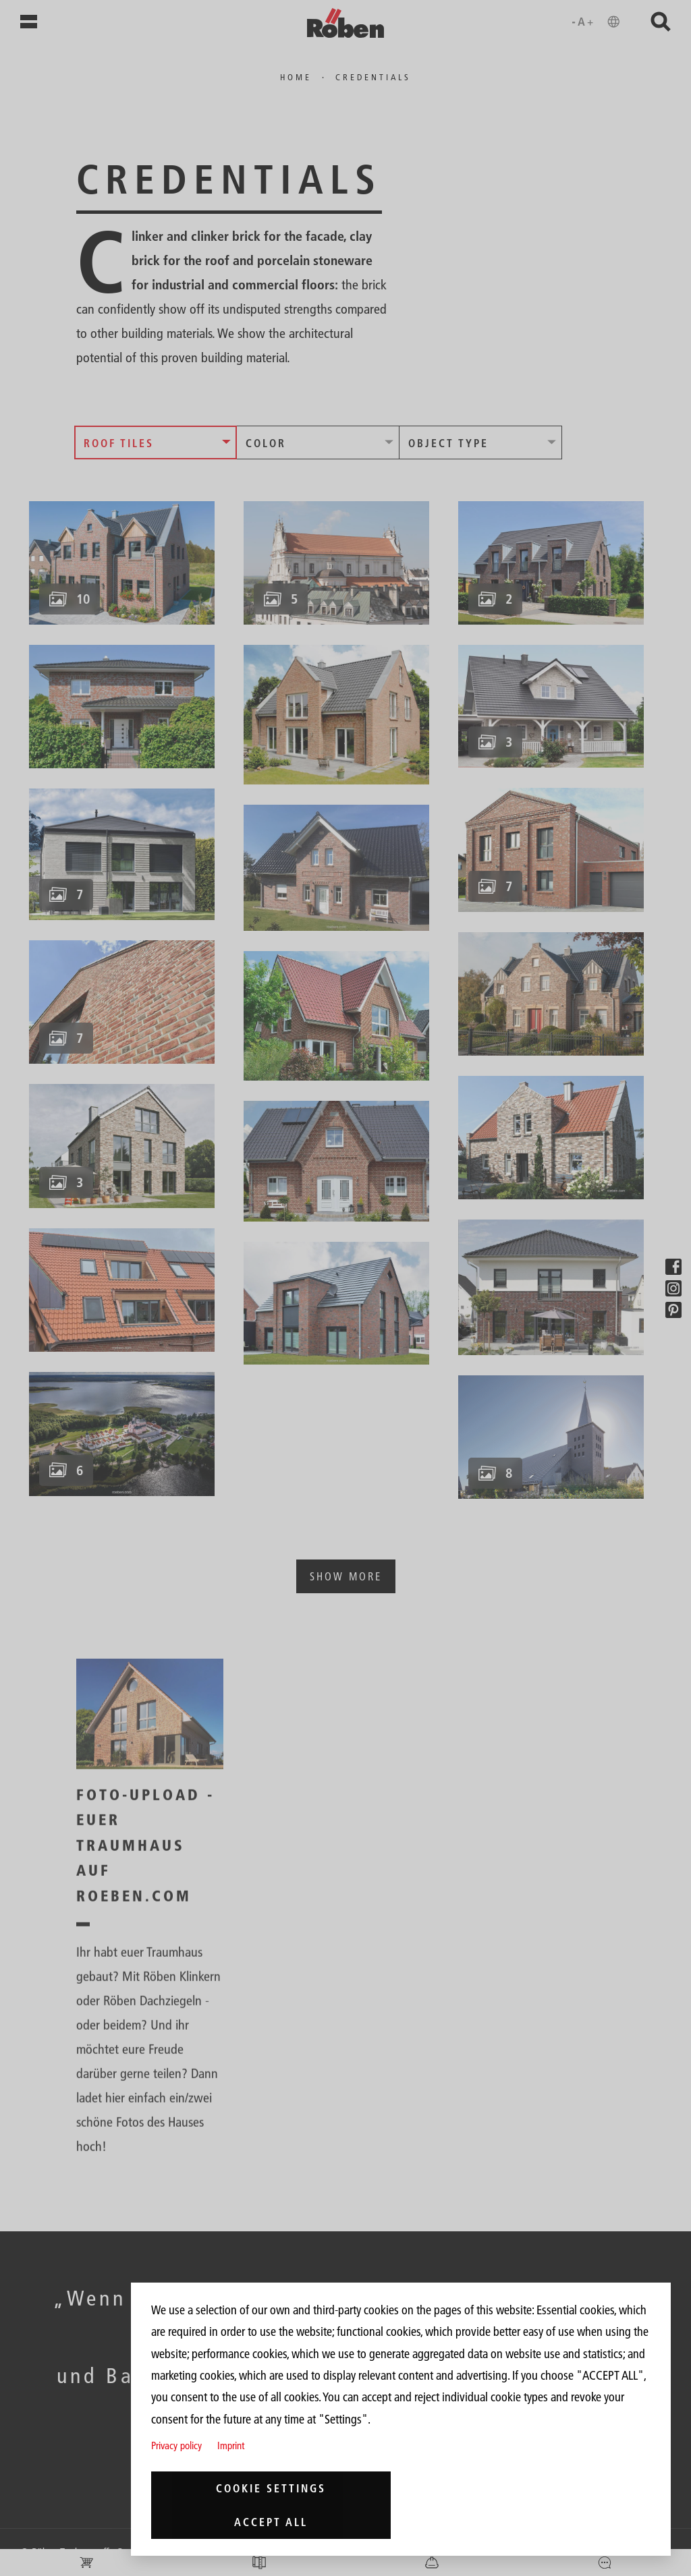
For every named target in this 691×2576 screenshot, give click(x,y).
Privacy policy (176, 2445)
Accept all (271, 2522)
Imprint (230, 2445)
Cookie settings (271, 2488)
